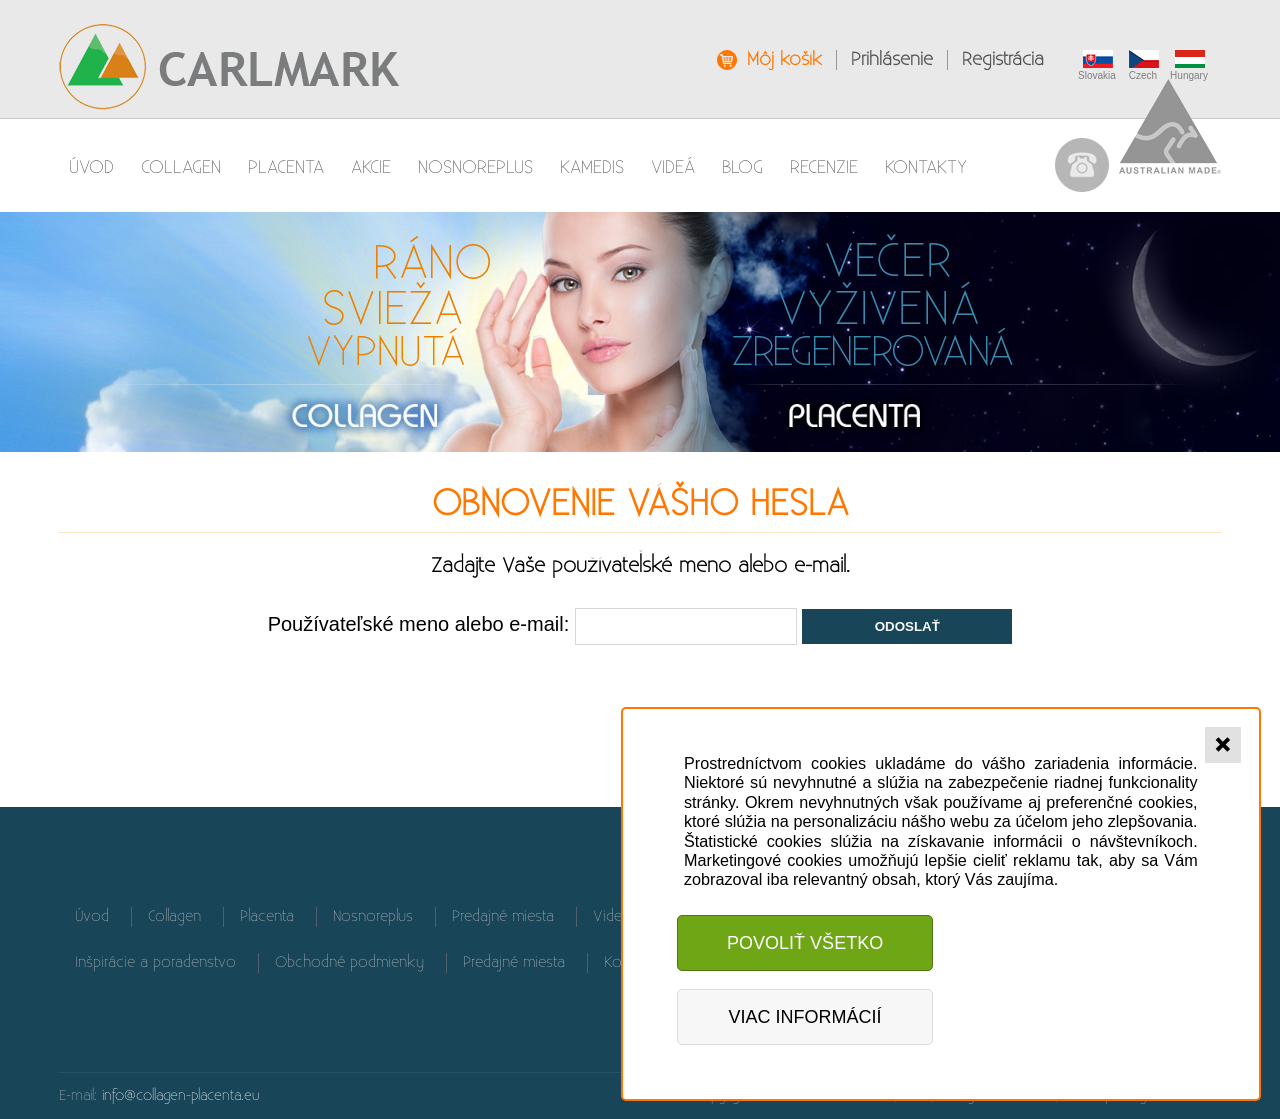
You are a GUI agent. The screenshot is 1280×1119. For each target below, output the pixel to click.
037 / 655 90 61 (1082, 165)
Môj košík (784, 59)
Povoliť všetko (805, 943)
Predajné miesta (503, 916)
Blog (742, 167)
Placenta (286, 167)
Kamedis (592, 167)
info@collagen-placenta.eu (181, 1095)
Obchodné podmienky (349, 962)
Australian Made (1170, 126)
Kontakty (926, 167)
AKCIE (371, 167)
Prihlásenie (892, 59)
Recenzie (824, 167)
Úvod (91, 167)
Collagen (181, 167)
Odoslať (907, 626)
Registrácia (1003, 59)
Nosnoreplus (475, 167)
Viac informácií (805, 1017)
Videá (673, 167)
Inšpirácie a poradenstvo (155, 962)
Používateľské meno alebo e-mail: (419, 624)
